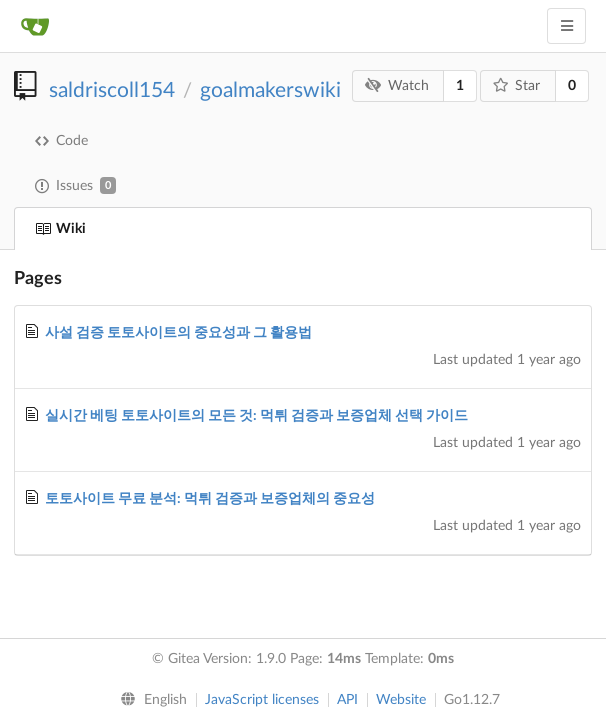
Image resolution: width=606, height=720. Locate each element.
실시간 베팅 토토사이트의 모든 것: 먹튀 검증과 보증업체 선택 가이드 (256, 416)
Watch (397, 85)
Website (401, 700)
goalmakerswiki (270, 90)
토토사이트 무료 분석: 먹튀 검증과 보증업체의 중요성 (210, 499)
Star (517, 85)
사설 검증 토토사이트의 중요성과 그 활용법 (178, 333)
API (347, 700)
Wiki (60, 229)
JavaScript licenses (262, 700)
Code (61, 141)
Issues (75, 185)
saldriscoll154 (112, 90)
